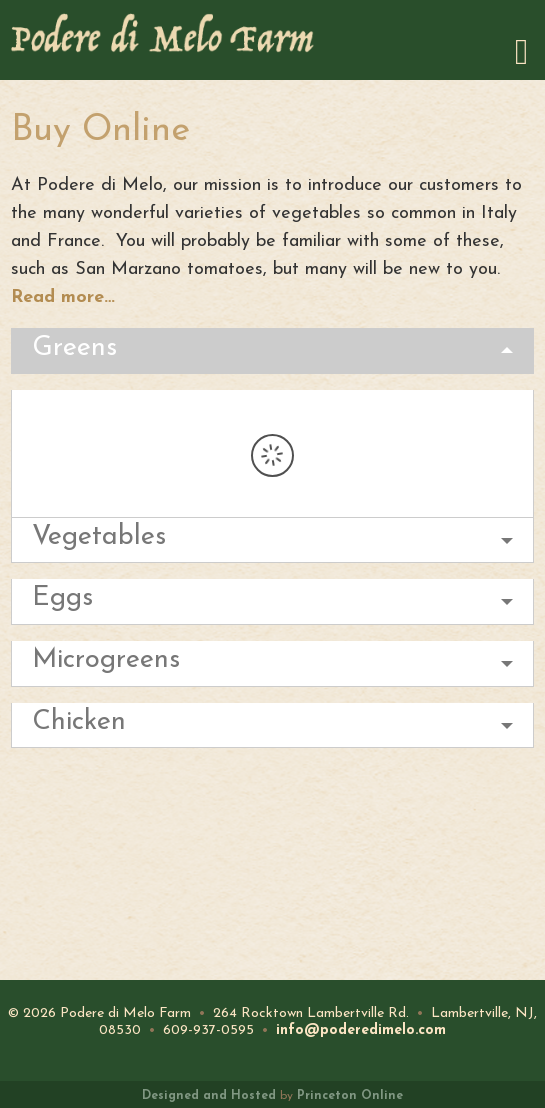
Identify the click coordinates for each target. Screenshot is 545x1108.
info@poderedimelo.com (361, 1030)
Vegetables (99, 537)
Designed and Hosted (209, 1096)
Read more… (63, 297)
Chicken (79, 722)
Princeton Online (350, 1096)
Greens (74, 348)
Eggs (62, 598)
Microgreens (106, 660)
